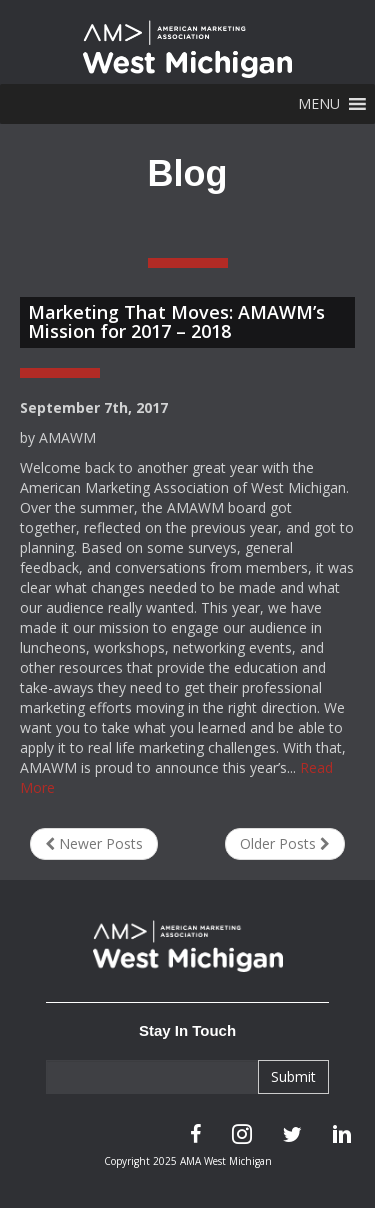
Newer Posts (94, 843)
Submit (293, 1076)
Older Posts (285, 843)
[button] (319, 104)
